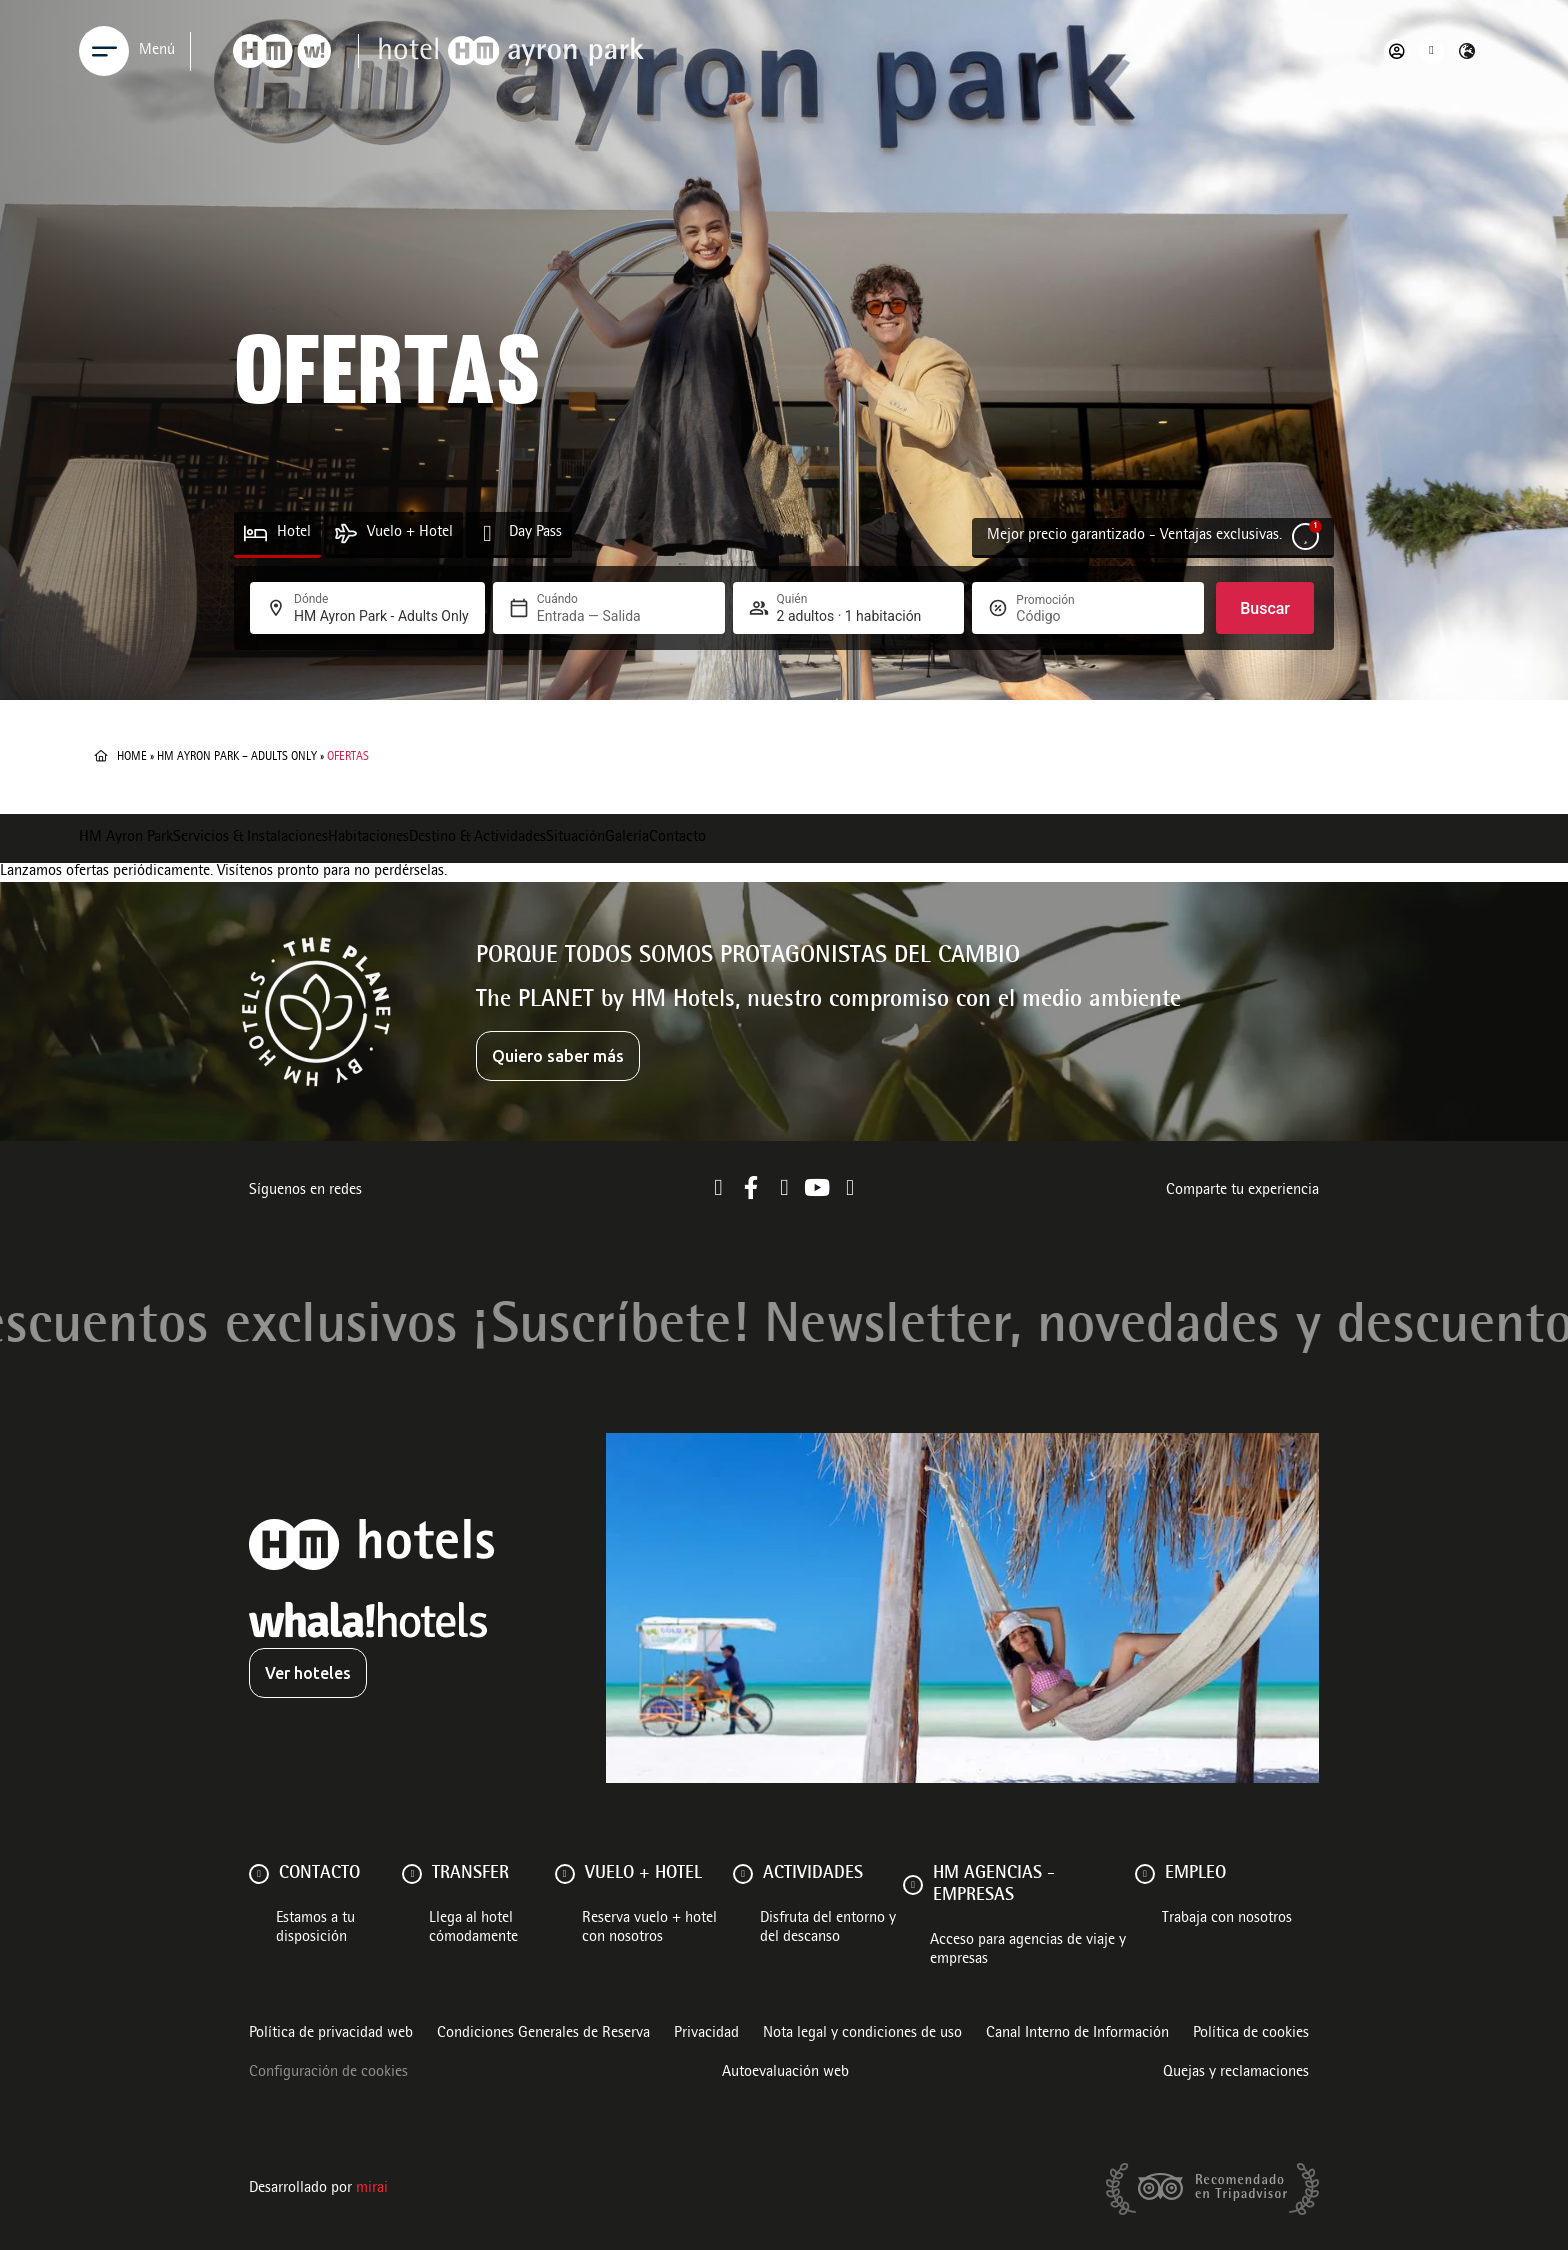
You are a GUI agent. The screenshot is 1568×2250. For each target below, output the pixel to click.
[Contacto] (259, 1874)
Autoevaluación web (785, 2073)
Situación (575, 838)
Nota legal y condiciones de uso (862, 2034)
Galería (627, 838)
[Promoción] (1064, 616)
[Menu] (104, 51)
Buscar (1265, 608)
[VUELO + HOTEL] (565, 1874)
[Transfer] (412, 1874)
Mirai (372, 2189)
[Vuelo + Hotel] (345, 533)
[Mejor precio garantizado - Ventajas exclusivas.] (1305, 536)
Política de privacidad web (331, 2034)
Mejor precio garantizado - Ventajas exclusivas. (1134, 536)
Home (132, 757)
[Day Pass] (487, 533)
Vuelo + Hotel (410, 533)
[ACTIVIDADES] (743, 1874)
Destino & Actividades (477, 838)
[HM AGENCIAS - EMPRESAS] (913, 1885)
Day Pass (535, 533)
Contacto (677, 838)
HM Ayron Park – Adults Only (237, 757)
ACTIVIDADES (813, 1874)
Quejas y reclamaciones (1236, 2073)
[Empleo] (1145, 1874)
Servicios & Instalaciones (250, 838)
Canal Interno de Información (1077, 2034)
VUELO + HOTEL (643, 1874)
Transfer (470, 1874)
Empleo (1195, 1874)
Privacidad (706, 2034)
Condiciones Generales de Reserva (543, 2034)
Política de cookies (1251, 2034)
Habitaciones (368, 838)
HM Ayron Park (126, 838)
